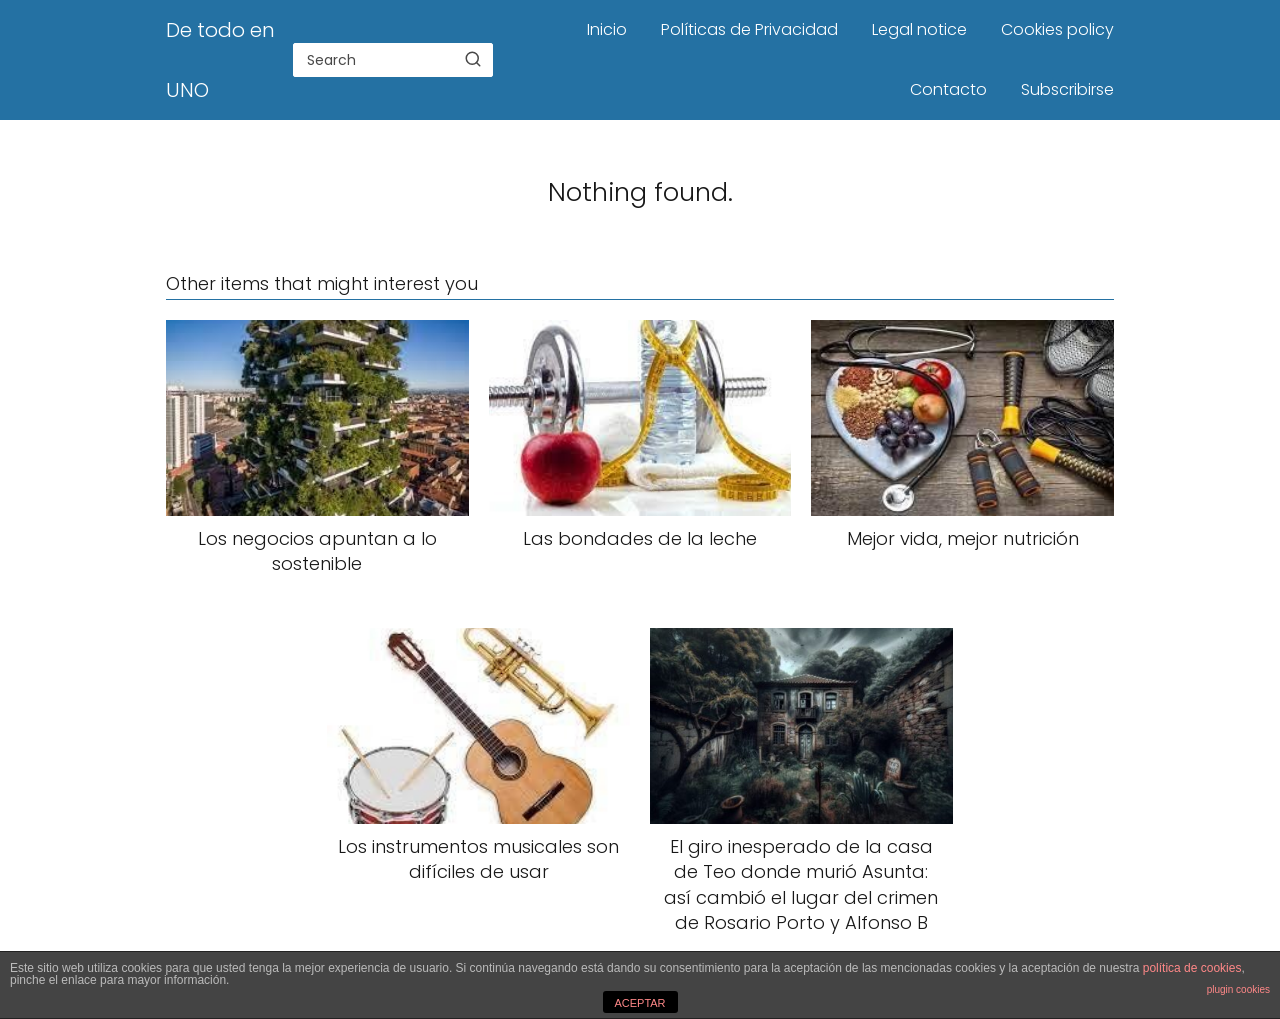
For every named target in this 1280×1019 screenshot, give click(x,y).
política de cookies (1192, 968)
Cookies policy (1057, 29)
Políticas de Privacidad (749, 29)
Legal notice (919, 29)
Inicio (607, 29)
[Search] (473, 59)
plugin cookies (1238, 989)
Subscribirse (1067, 89)
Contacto (948, 89)
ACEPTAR (639, 1003)
